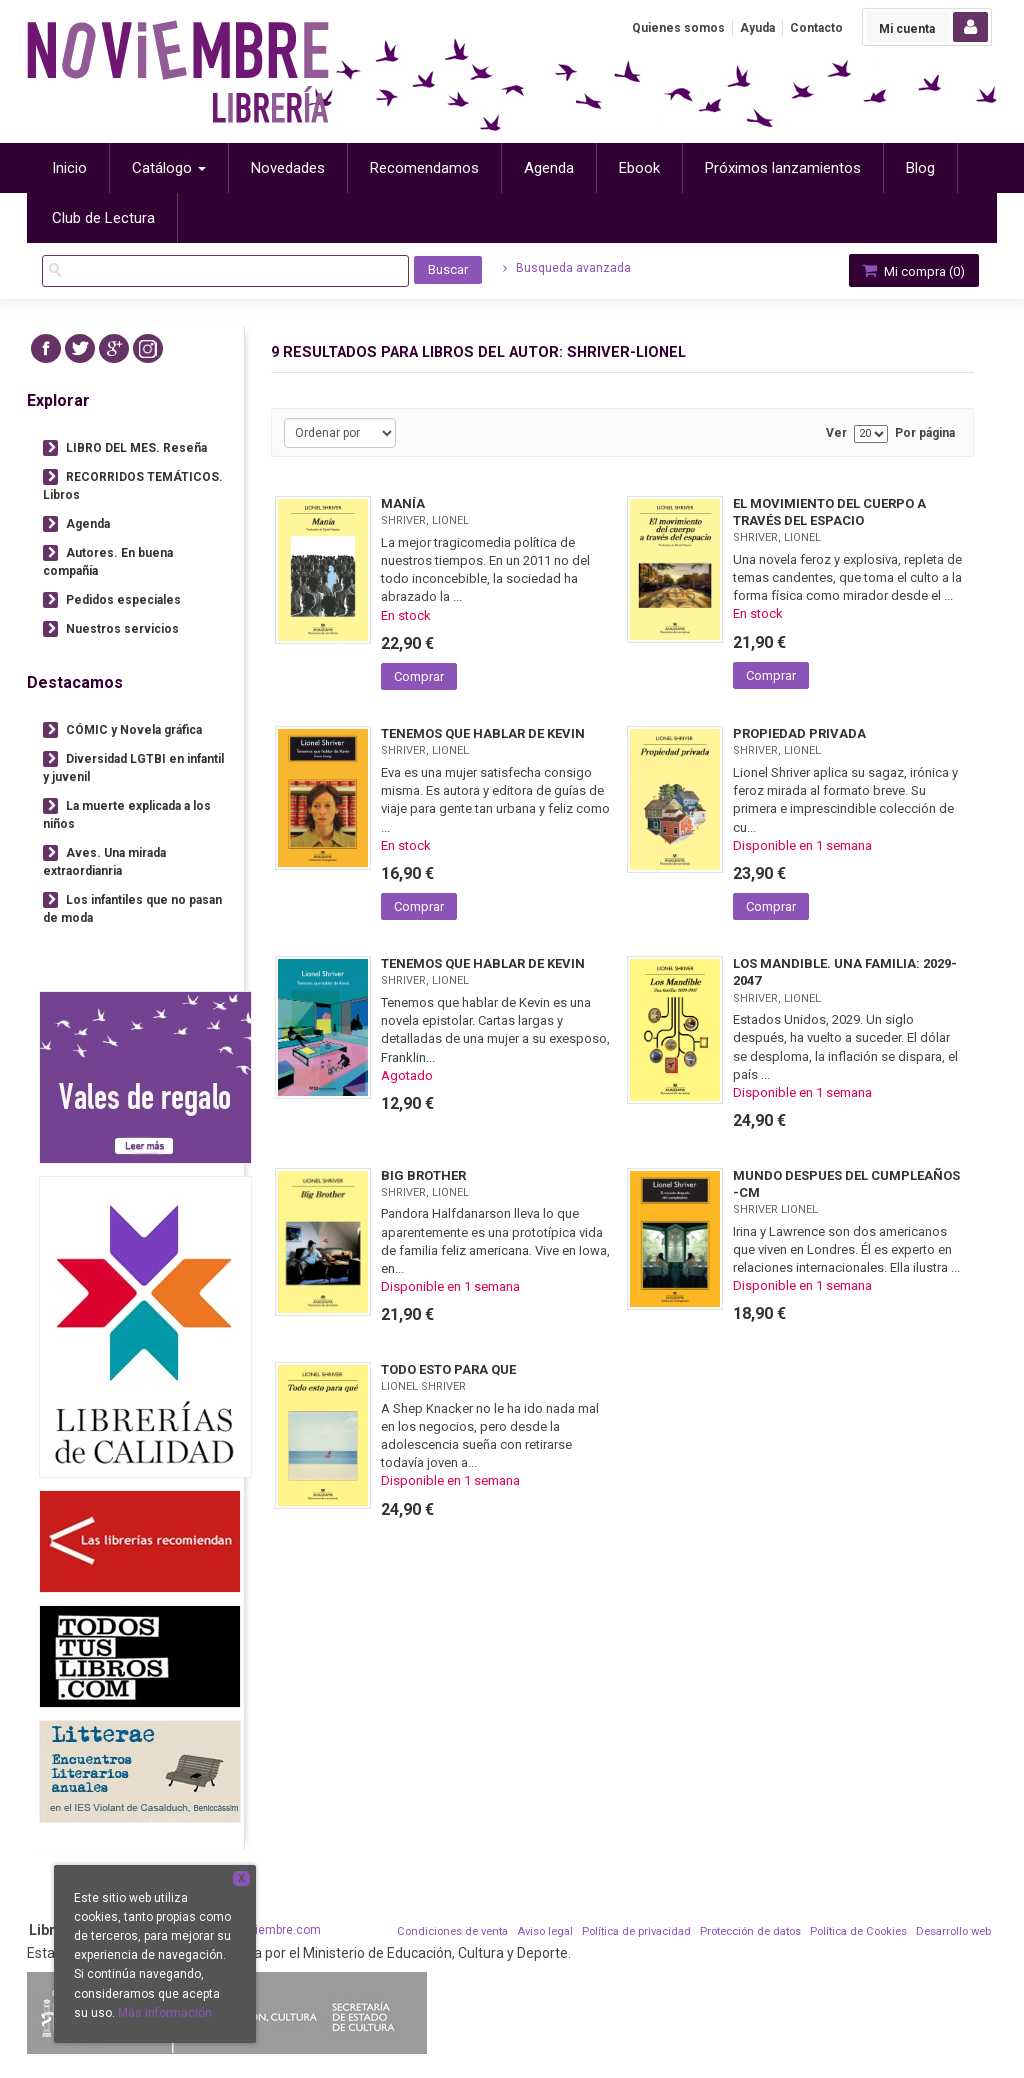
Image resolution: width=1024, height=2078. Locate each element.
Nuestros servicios (122, 629)
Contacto (816, 28)
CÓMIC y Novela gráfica (134, 730)
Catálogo (169, 168)
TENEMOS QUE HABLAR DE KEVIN (483, 733)
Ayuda (757, 28)
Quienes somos (678, 28)
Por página (925, 433)
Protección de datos (750, 1931)
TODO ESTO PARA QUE (448, 1369)
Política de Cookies (858, 1931)
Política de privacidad (636, 1931)
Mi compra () (912, 270)
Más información (165, 2013)
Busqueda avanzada (567, 268)
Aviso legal (545, 1931)
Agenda (88, 524)
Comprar (419, 676)
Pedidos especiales (123, 600)
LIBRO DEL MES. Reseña (136, 448)
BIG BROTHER (423, 1175)
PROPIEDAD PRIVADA (799, 733)
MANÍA (403, 503)
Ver (836, 433)
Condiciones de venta (452, 1931)
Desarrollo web (953, 1931)
